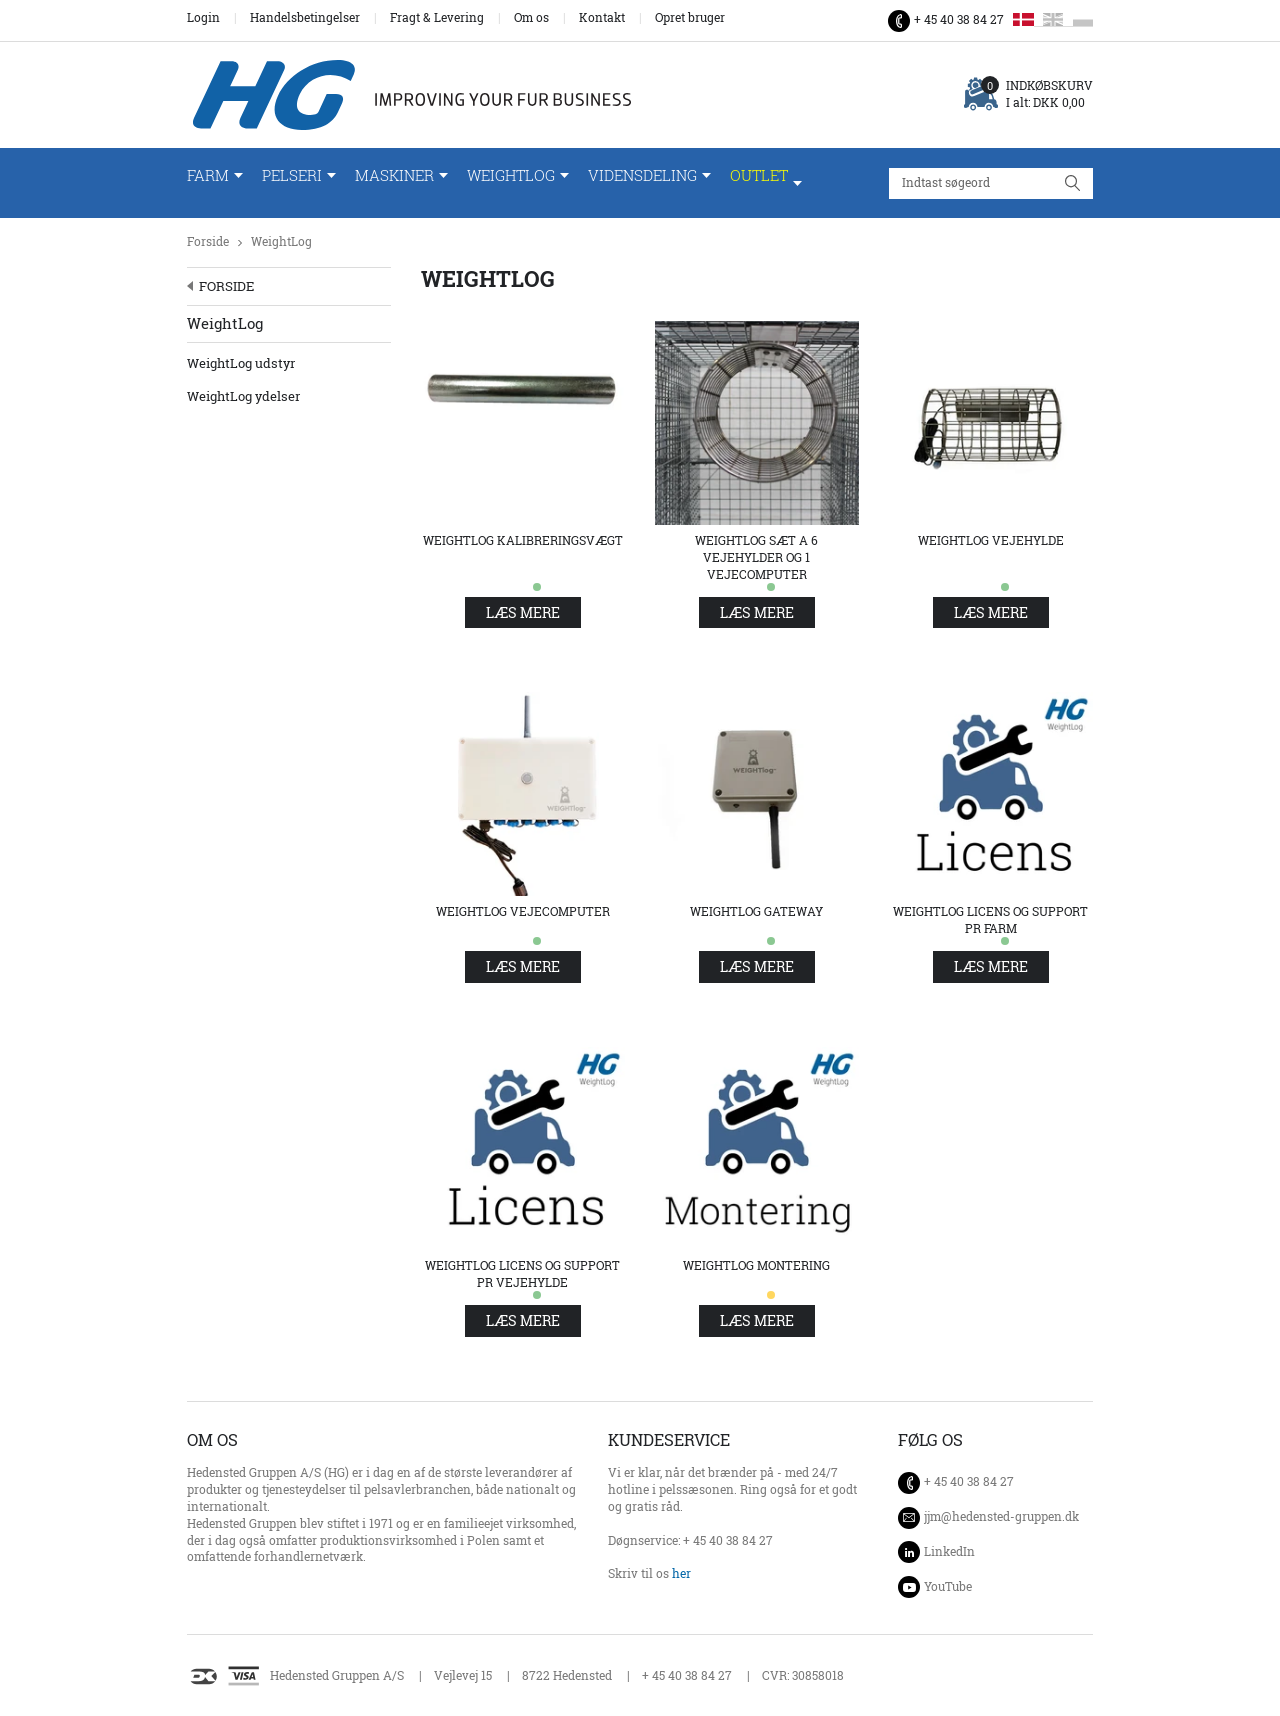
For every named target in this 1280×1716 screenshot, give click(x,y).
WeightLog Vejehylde (991, 540)
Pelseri (292, 175)
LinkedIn (949, 1551)
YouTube (948, 1586)
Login (203, 18)
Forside (208, 241)
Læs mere (523, 612)
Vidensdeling (642, 175)
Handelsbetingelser (305, 18)
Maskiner (394, 175)
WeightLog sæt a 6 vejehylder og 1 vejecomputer (756, 557)
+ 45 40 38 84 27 (959, 19)
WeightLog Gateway (756, 911)
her (681, 1573)
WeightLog (511, 175)
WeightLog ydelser (243, 396)
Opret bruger (690, 18)
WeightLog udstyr (241, 363)
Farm (208, 175)
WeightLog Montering (756, 1265)
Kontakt (602, 18)
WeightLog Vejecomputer (523, 911)
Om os (531, 18)
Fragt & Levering (437, 18)
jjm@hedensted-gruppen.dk (1001, 1517)
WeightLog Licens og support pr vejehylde (522, 1274)
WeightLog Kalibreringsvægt (523, 540)
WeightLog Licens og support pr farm (990, 920)
